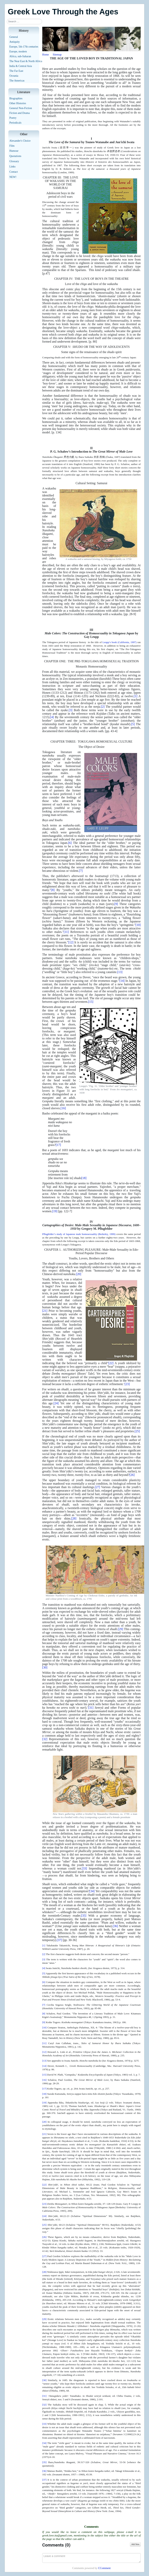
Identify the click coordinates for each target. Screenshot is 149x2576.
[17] (58, 1144)
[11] (66, 931)
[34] (92, 1891)
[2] (103, 706)
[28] (73, 1518)
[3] (70, 710)
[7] (81, 870)
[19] (54, 1211)
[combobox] (24, 21)
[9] (116, 904)
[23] (127, 1384)
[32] (45, 1739)
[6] (70, 842)
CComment (104, 2568)
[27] (97, 1487)
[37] (59, 1940)
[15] (90, 1001)
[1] (135, 696)
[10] (138, 924)
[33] (84, 1868)
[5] (133, 724)
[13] (119, 972)
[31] (91, 1707)
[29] (120, 1629)
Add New (135, 2544)
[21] (45, 1310)
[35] (83, 1915)
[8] (53, 890)
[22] (110, 1363)
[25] (137, 1431)
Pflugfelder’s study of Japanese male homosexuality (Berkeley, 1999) (79, 1234)
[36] (115, 1926)
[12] (71, 942)
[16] (63, 1108)
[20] (78, 1274)
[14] (122, 980)
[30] (45, 1667)
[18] (84, 1178)
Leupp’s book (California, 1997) (119, 642)
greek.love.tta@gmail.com (57, 2535)
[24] (56, 1403)
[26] (132, 1474)
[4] (52, 717)
